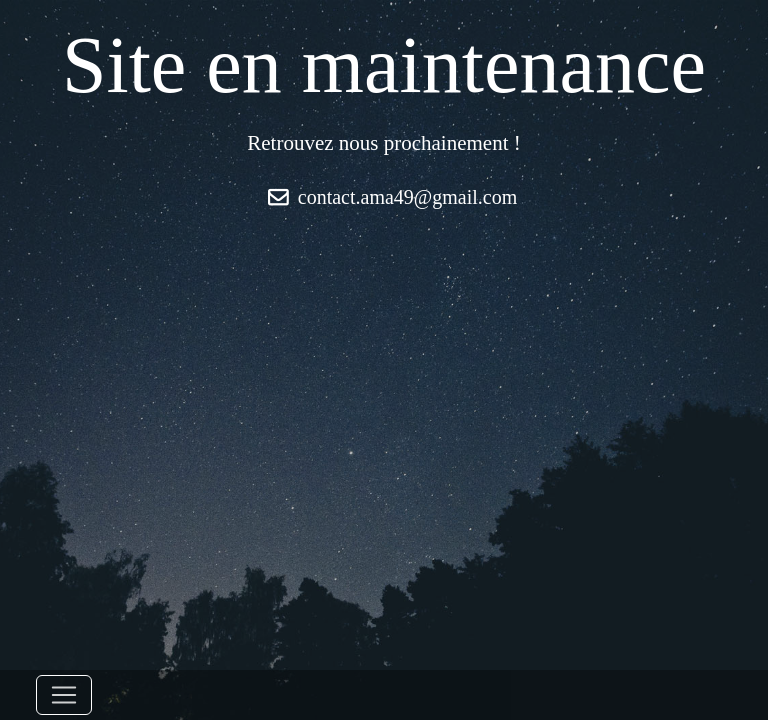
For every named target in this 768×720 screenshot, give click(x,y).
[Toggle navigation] (64, 695)
